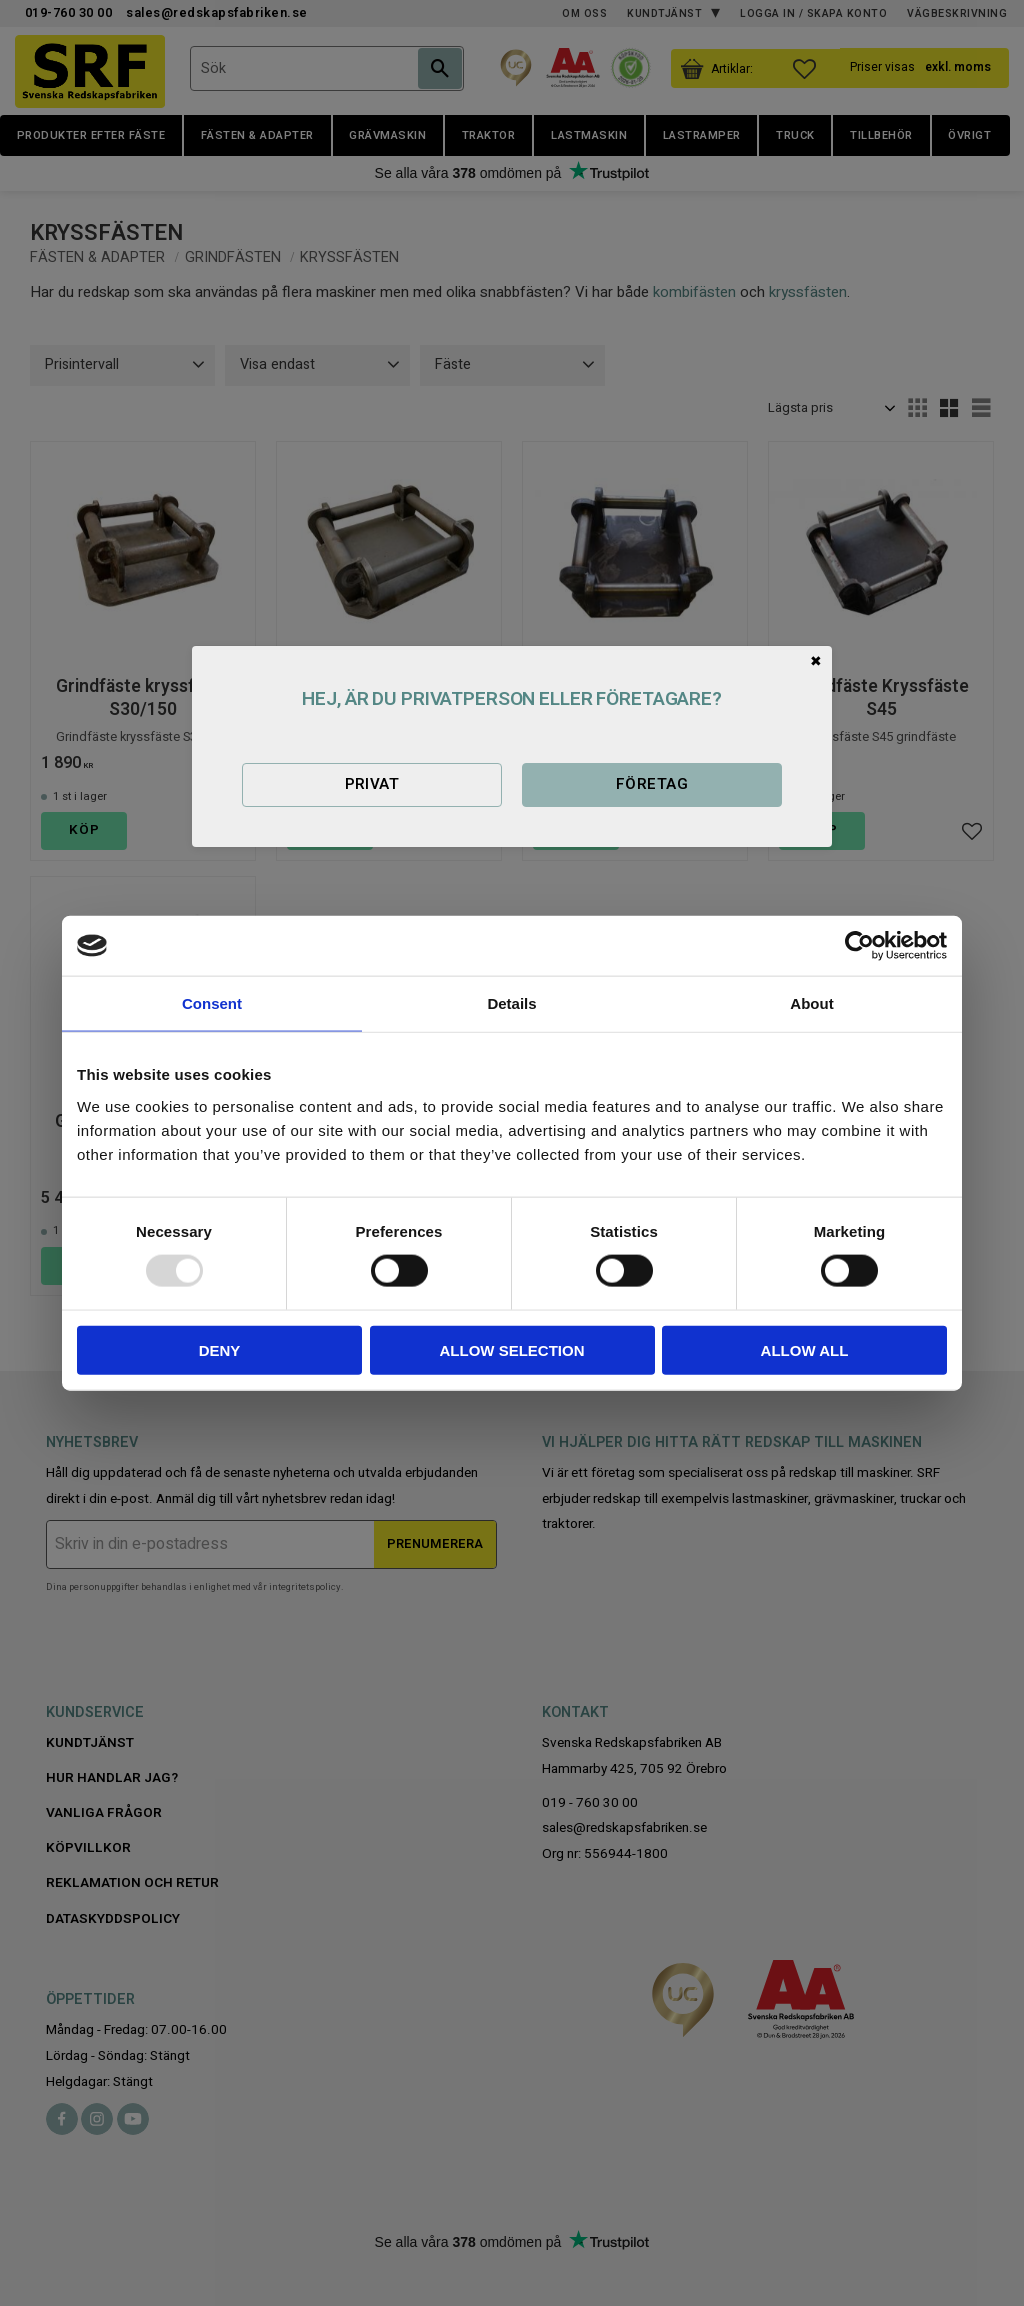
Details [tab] (511, 1003)
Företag (652, 784)
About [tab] (811, 1003)
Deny (220, 1349)
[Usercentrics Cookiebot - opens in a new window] (859, 946)
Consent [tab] (212, 1003)
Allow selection (512, 1349)
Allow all (805, 1349)
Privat (372, 784)
